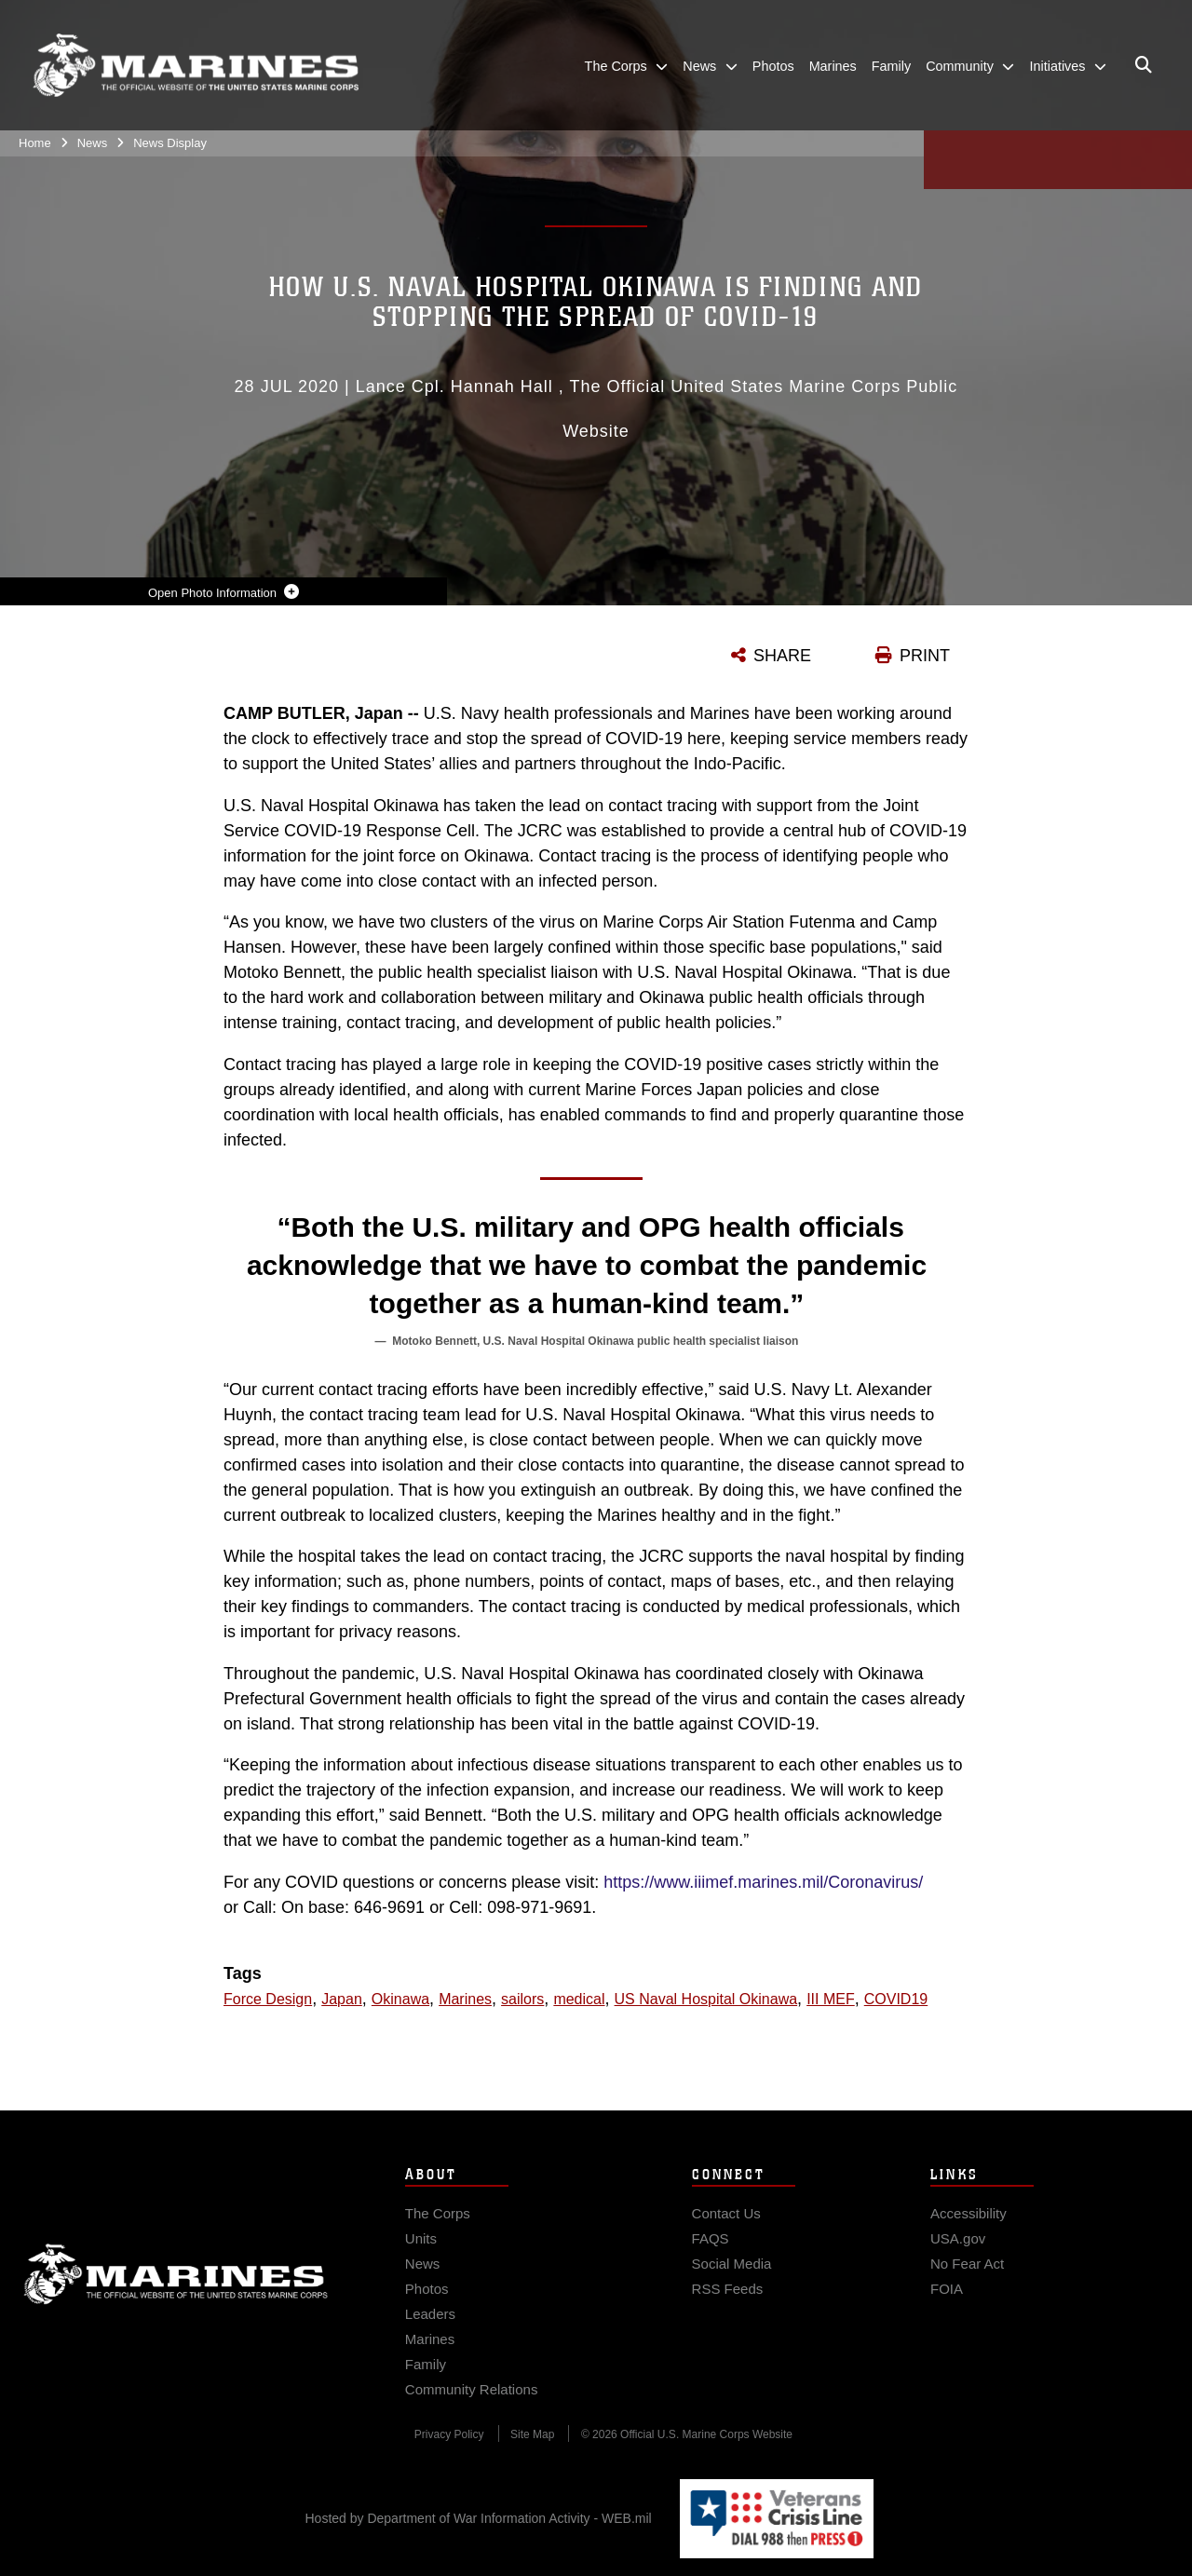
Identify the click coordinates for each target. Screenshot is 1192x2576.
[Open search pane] (1143, 65)
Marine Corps (176, 2293)
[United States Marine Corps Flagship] (196, 66)
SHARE (782, 655)
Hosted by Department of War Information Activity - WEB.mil (478, 2518)
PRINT (925, 655)
